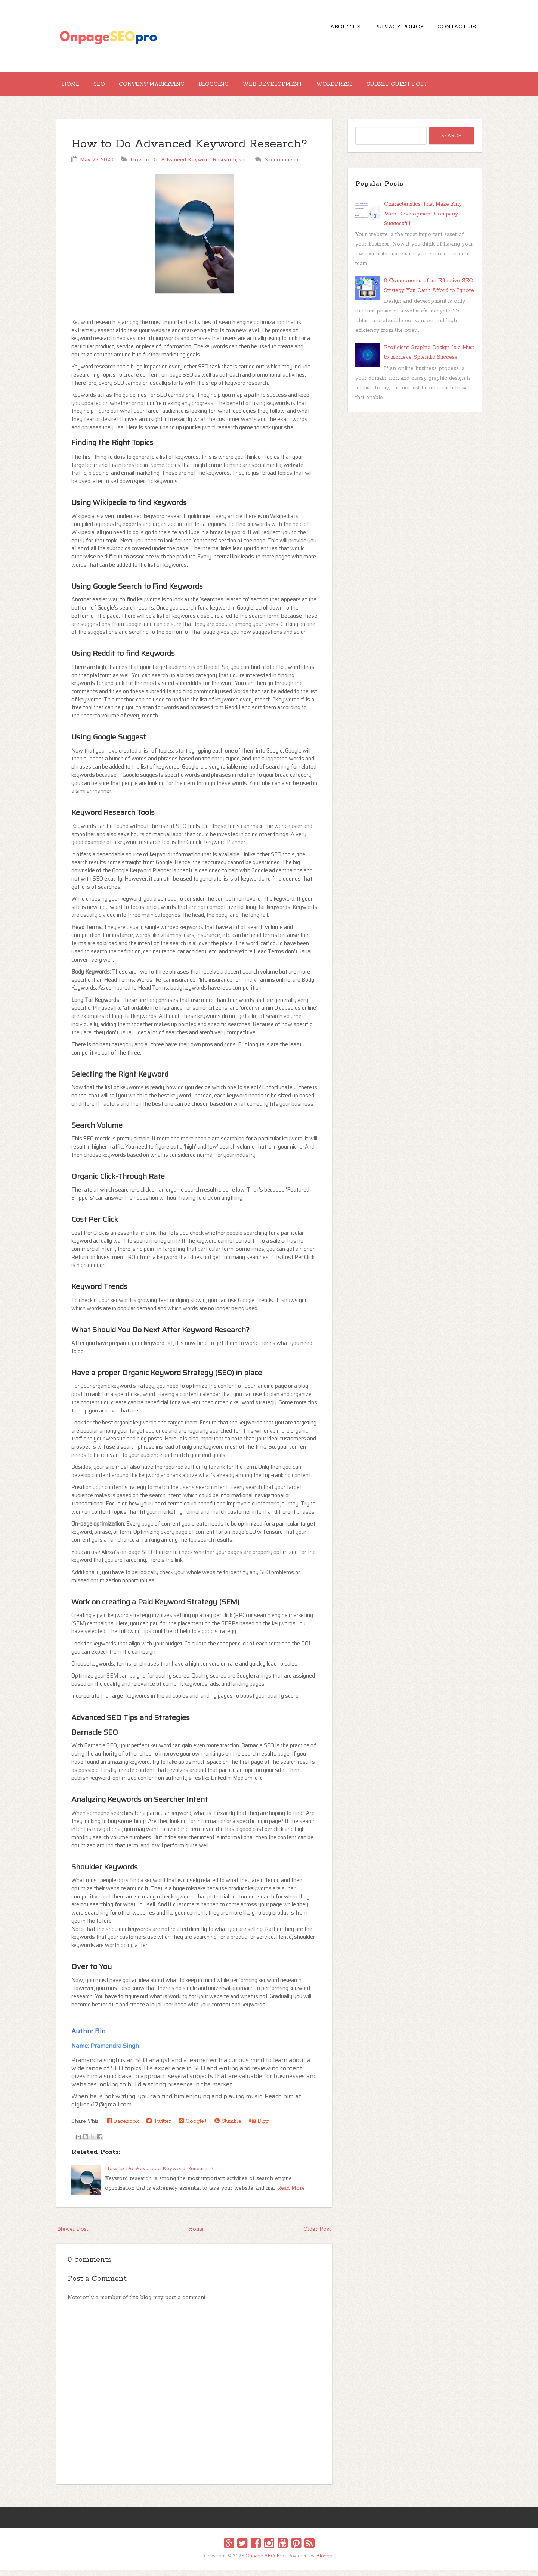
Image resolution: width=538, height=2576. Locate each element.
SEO (108, 87)
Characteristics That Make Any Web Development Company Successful (423, 220)
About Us (330, 30)
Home (74, 87)
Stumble (227, 2127)
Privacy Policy (390, 30)
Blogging (234, 87)
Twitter (158, 2127)
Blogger (325, 2562)
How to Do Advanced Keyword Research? (189, 150)
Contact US (454, 30)
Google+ (193, 2127)
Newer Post (73, 2235)
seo (243, 165)
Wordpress (367, 87)
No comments (282, 165)
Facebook (123, 2127)
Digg (259, 2127)
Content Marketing (167, 87)
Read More (291, 2194)
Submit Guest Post (435, 87)
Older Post (317, 2235)
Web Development (299, 87)
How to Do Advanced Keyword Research (183, 165)
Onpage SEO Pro (264, 2562)
